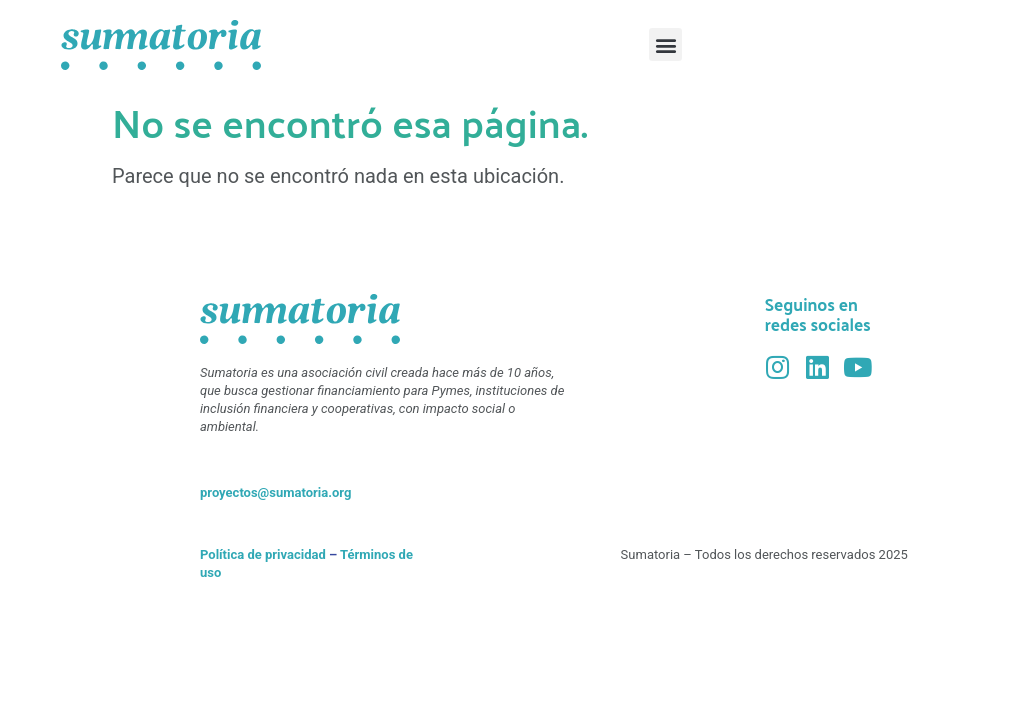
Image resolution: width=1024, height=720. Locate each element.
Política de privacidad (263, 554)
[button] (665, 44)
